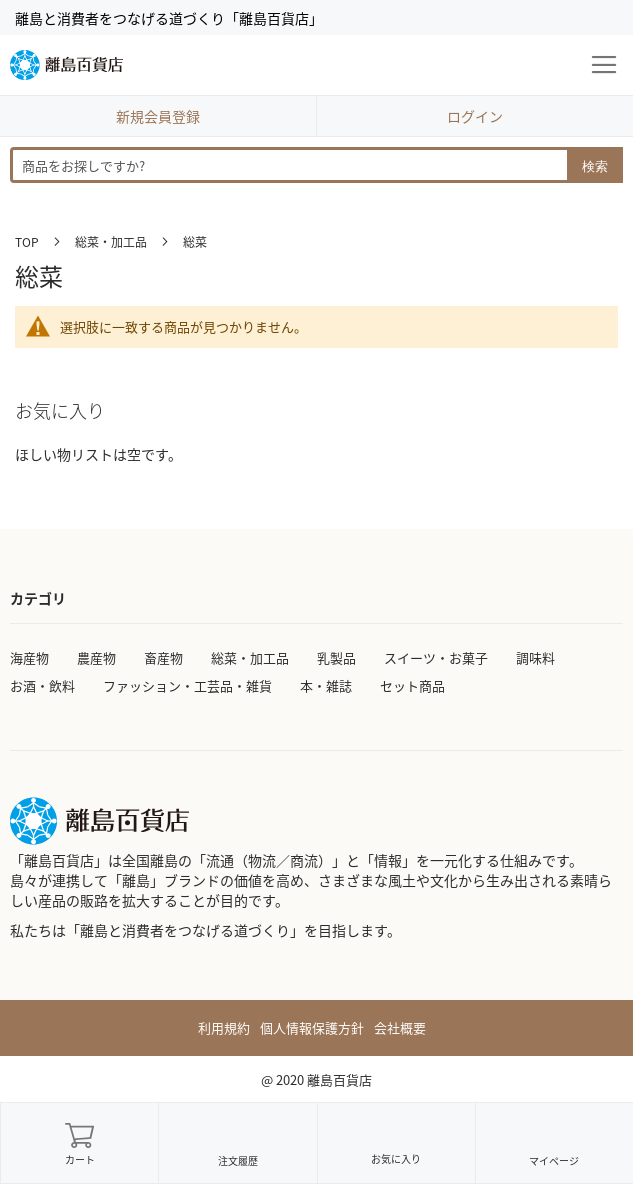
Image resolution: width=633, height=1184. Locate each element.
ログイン (475, 116)
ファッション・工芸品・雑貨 (187, 685)
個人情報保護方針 (312, 1028)
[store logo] (66, 65)
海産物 (29, 657)
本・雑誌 (326, 685)
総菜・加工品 (112, 241)
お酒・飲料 (42, 685)
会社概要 (400, 1028)
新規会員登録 (158, 116)
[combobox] (316, 165)
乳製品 (336, 657)
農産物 (96, 657)
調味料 (535, 657)
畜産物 (163, 657)
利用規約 (224, 1028)
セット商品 (412, 685)
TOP (28, 241)
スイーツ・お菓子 (436, 657)
